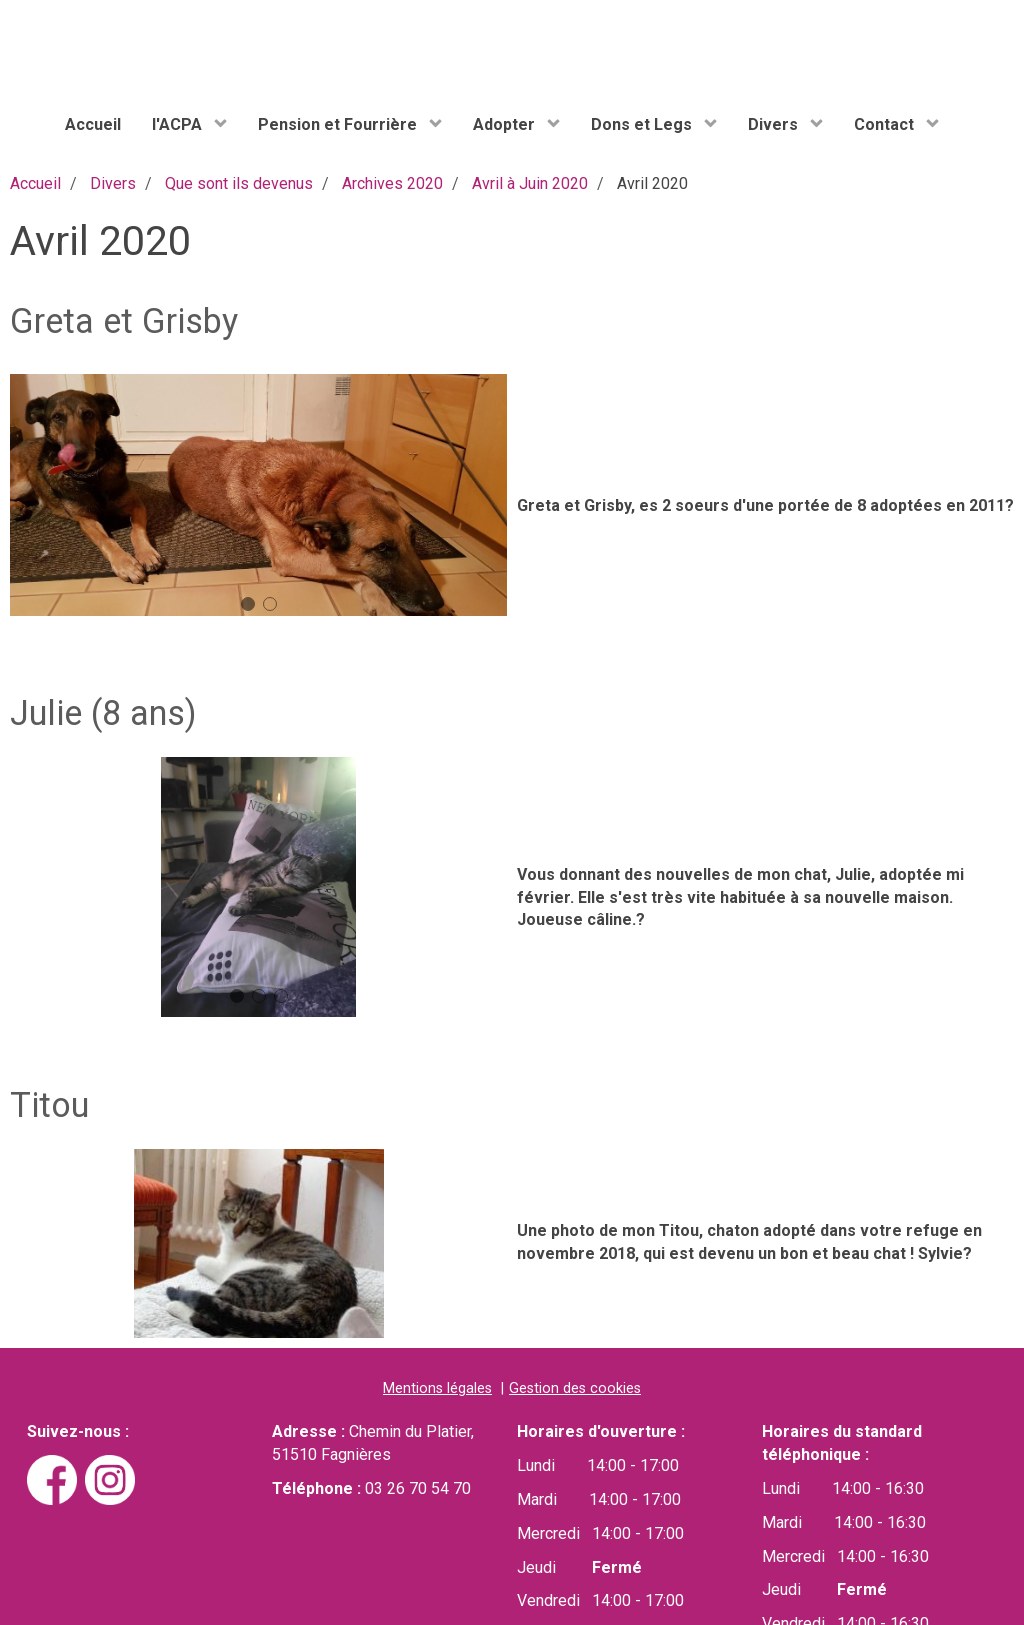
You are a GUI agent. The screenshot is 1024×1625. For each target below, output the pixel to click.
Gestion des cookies (575, 1388)
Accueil (93, 124)
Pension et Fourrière (339, 124)
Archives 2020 (392, 183)
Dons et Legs (643, 124)
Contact (886, 124)
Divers (775, 124)
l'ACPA (179, 124)
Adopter (506, 124)
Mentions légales (437, 1388)
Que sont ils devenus (239, 183)
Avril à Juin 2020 (530, 183)
